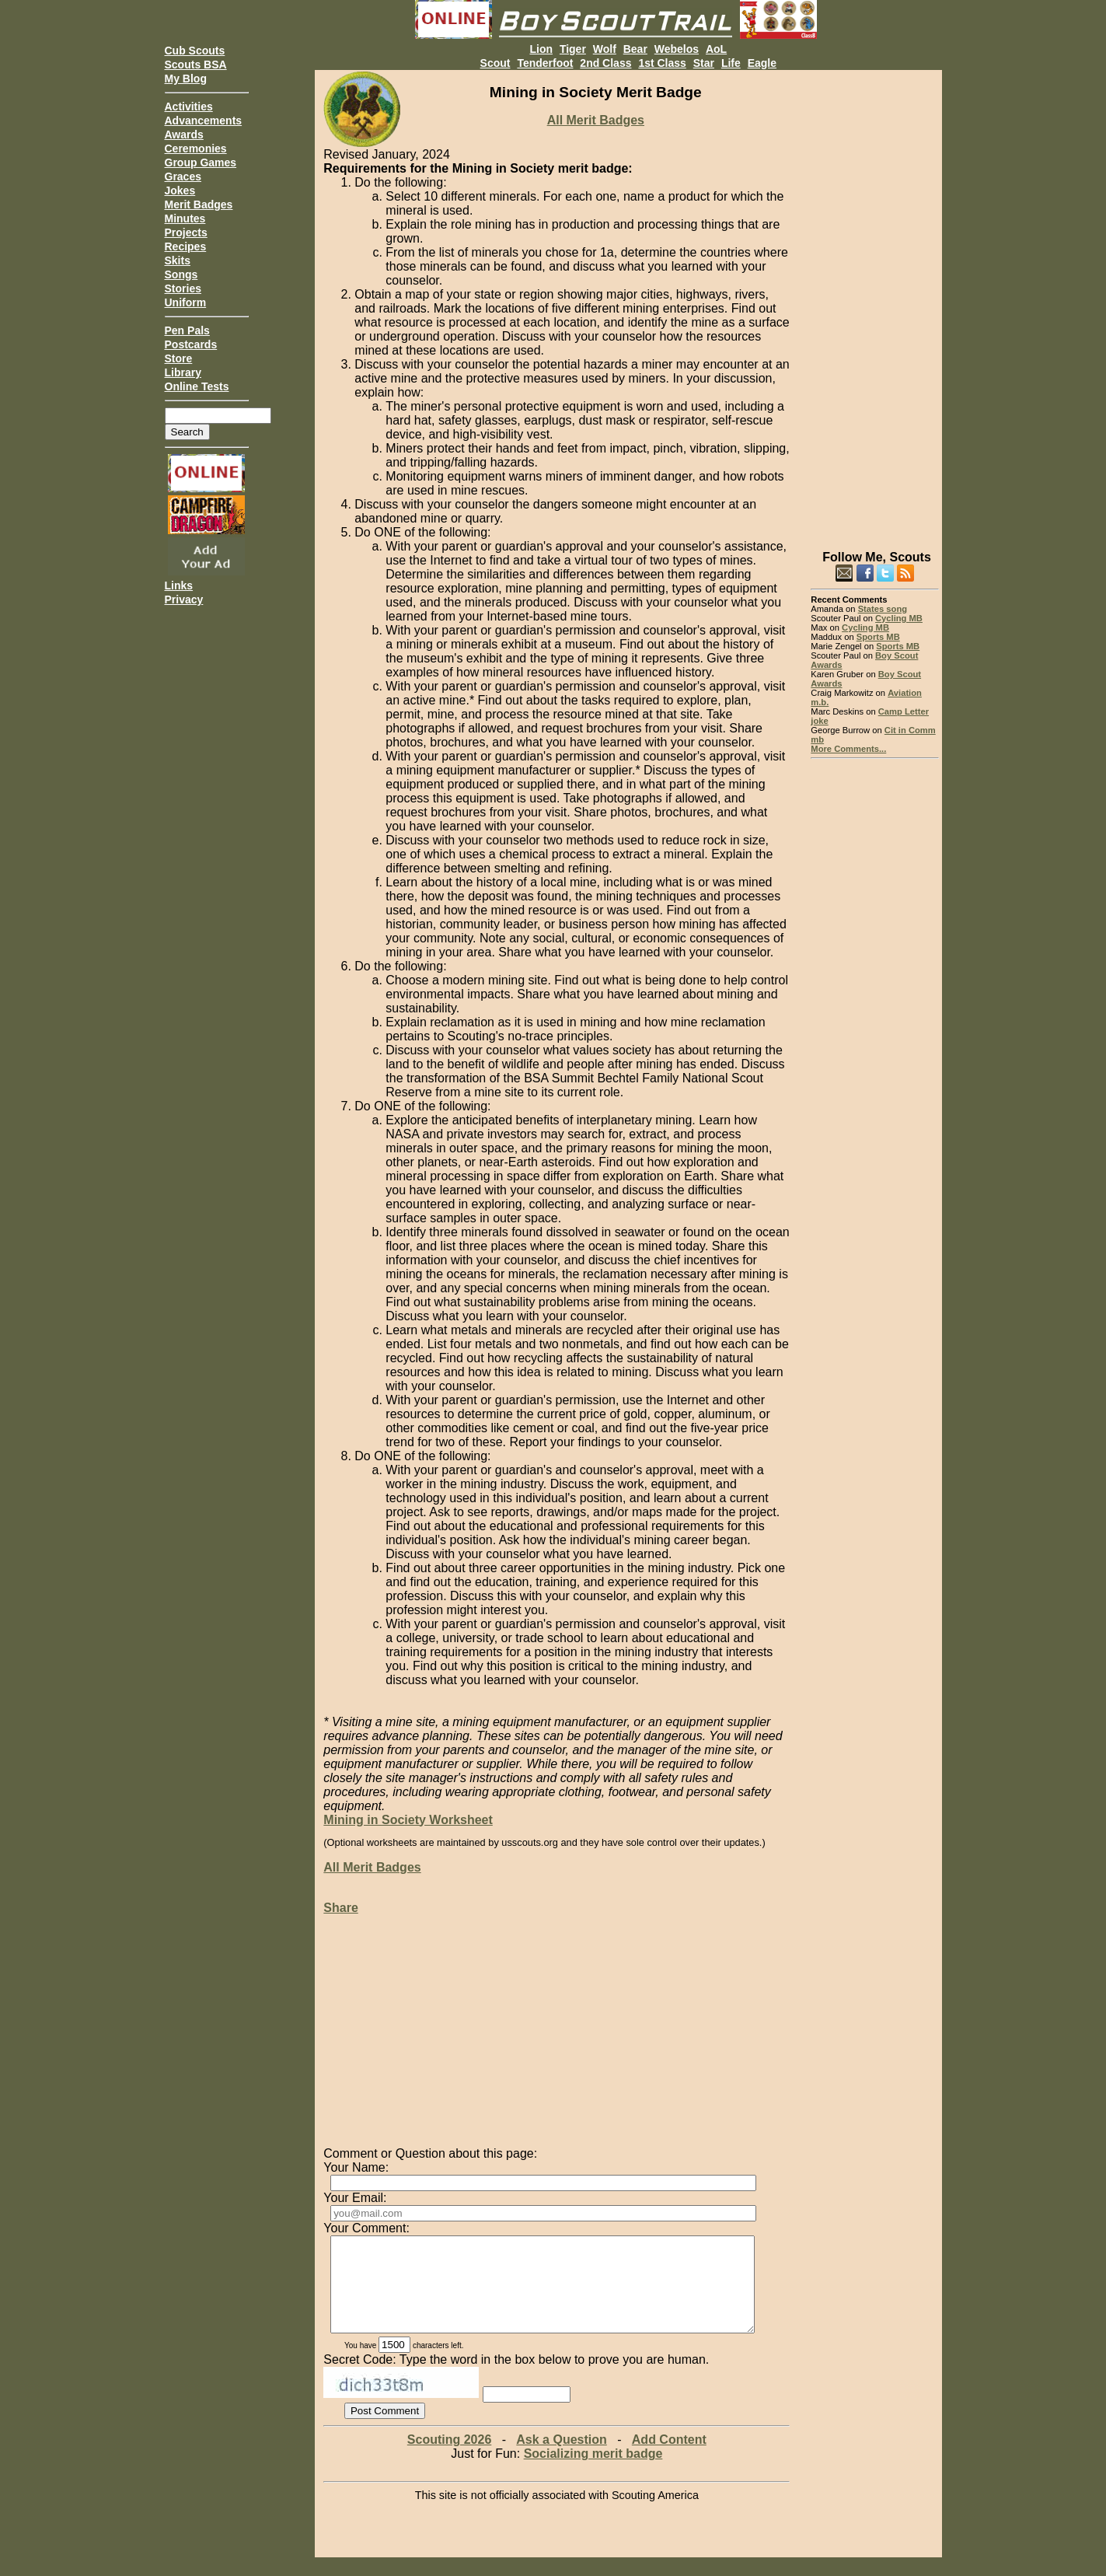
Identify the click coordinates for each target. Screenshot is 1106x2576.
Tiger (573, 49)
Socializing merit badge (593, 2472)
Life (731, 63)
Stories (183, 288)
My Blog (186, 78)
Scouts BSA (196, 64)
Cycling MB (899, 618)
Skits (177, 260)
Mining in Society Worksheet (408, 1819)
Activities (189, 106)
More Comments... (848, 748)
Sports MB (878, 636)
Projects (186, 232)
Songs (181, 274)
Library (183, 372)
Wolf (604, 49)
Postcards (191, 344)
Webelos (676, 49)
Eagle (762, 63)
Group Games (201, 162)
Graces (183, 176)
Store (179, 358)
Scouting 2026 (449, 2458)
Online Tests (197, 386)
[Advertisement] (875, 303)
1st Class (662, 63)
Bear (635, 49)
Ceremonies (196, 148)
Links (179, 585)
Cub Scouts (195, 50)
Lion (541, 49)
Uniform (186, 302)
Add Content (669, 2458)
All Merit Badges (595, 120)
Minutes (185, 218)
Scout (495, 63)
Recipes (186, 246)
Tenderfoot (545, 63)
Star (703, 63)
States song (882, 608)
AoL (716, 49)
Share (340, 1907)
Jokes (180, 190)
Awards (184, 134)
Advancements (203, 120)
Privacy (184, 599)
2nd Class (605, 63)
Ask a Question (561, 2458)
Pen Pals (187, 330)
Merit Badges (199, 204)
